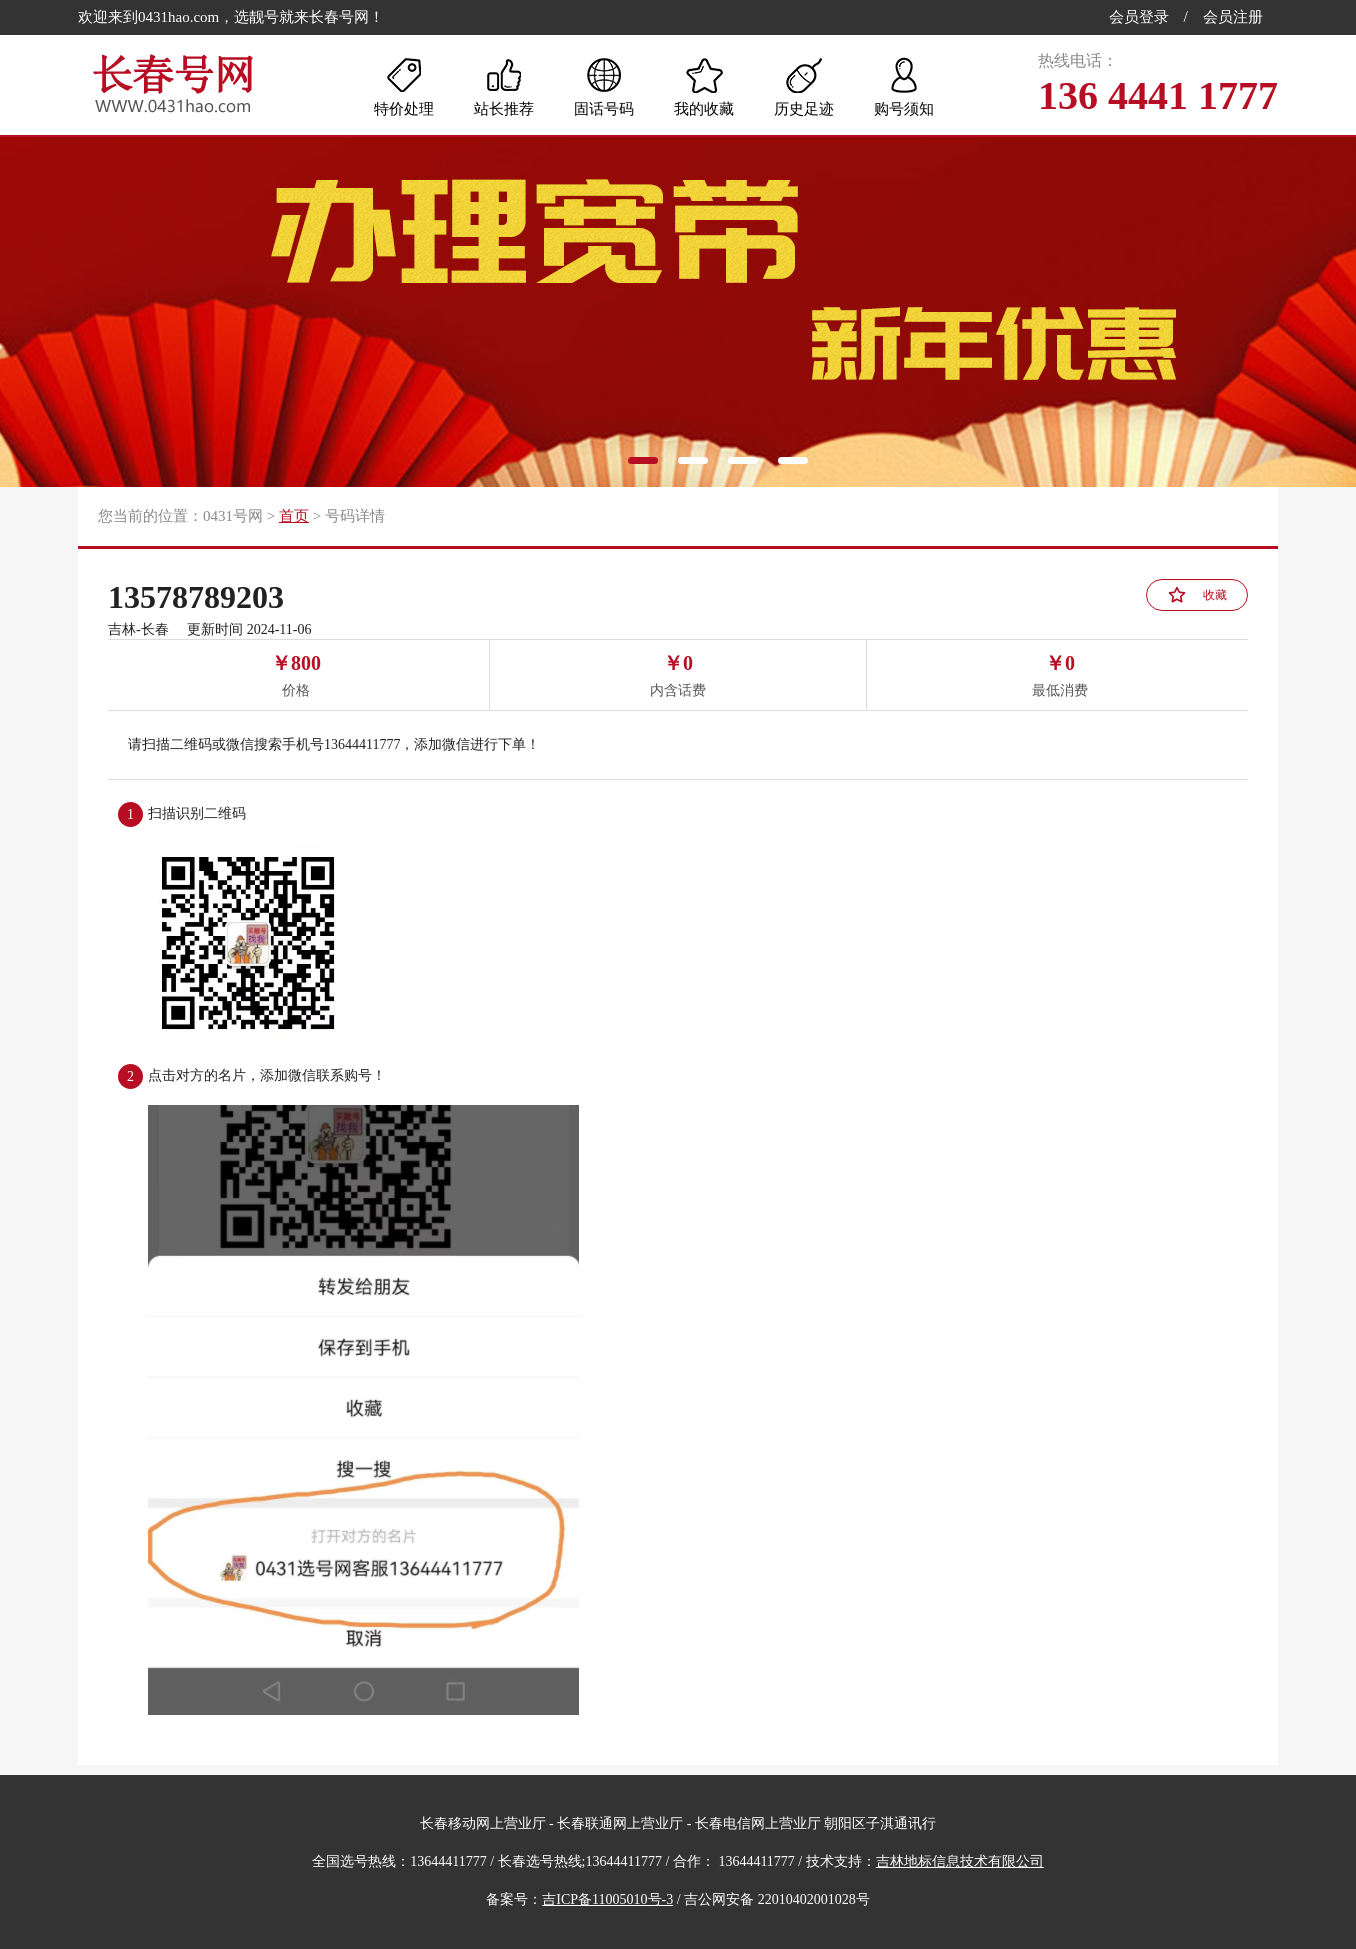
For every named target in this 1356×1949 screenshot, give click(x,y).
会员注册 (1233, 17)
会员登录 (1139, 17)
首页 (294, 516)
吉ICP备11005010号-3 (607, 1899)
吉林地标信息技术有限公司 (960, 1861)
